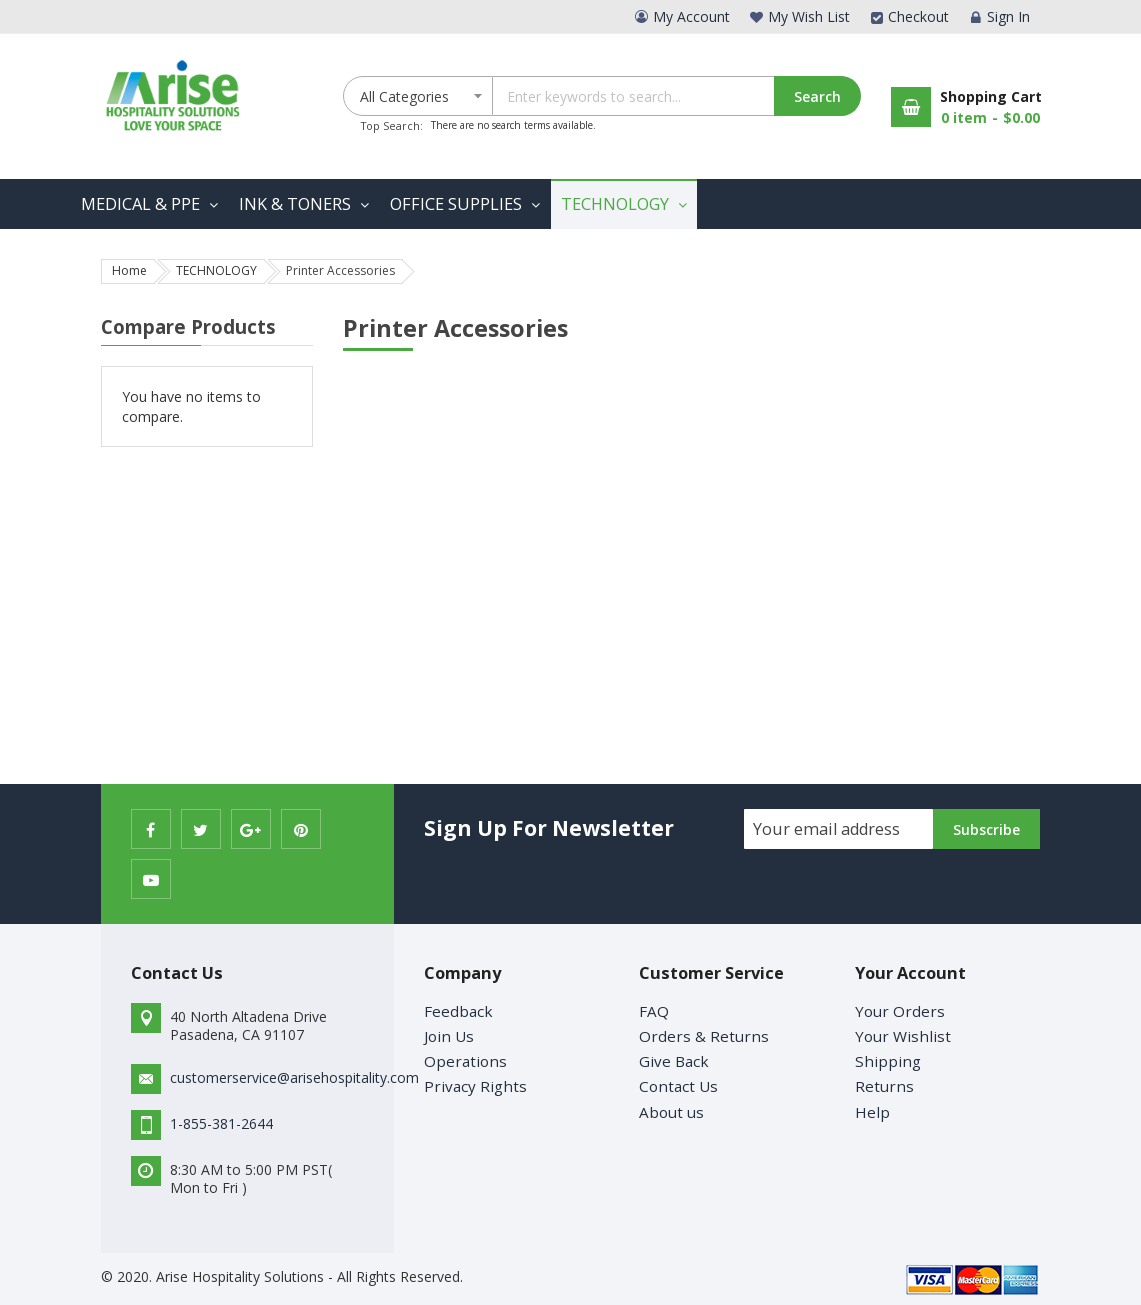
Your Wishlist (903, 1036)
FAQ (654, 1011)
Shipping (888, 1061)
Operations (465, 1061)
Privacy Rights (475, 1086)
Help (872, 1112)
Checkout (918, 16)
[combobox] (676, 96)
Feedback (458, 1011)
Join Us (449, 1036)
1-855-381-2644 (221, 1123)
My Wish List (809, 16)
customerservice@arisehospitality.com (294, 1077)
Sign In (1008, 16)
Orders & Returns (704, 1036)
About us (671, 1112)
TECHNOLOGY (216, 270)
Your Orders (900, 1011)
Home (129, 270)
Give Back (674, 1061)
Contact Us (678, 1086)
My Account (691, 16)
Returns (884, 1086)
